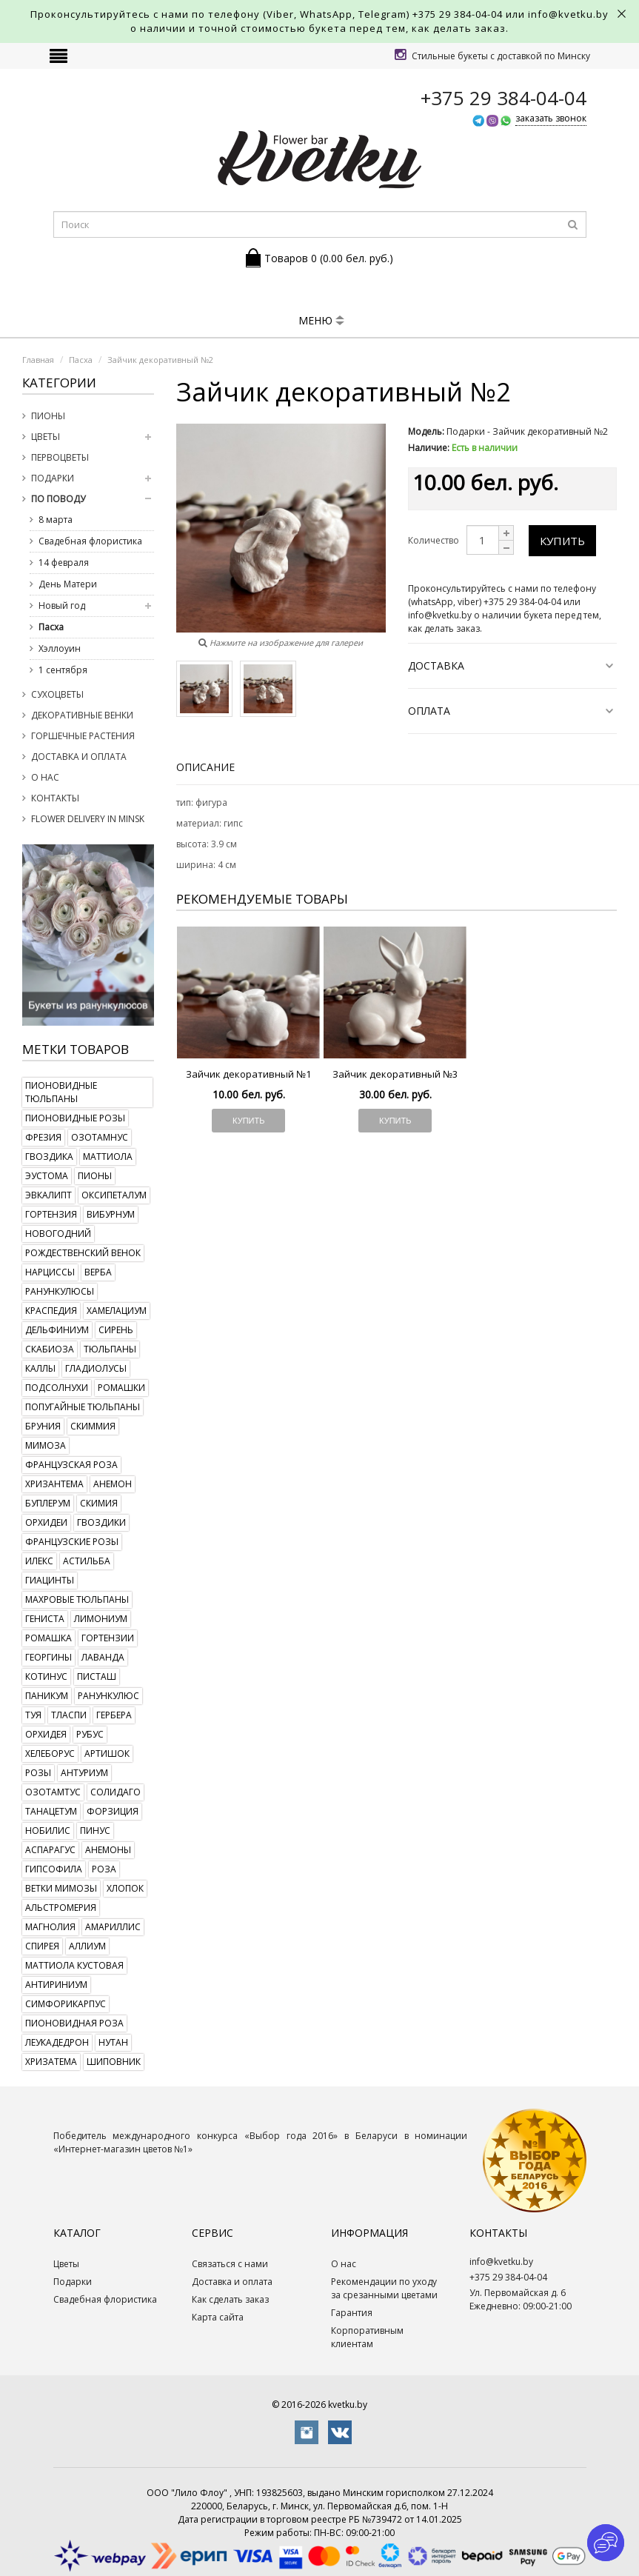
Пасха (51, 627)
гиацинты (49, 1580)
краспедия (51, 1310)
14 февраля (64, 562)
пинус (95, 1830)
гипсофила (53, 1869)
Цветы (45, 436)
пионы (95, 1175)
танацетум (51, 1811)
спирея (42, 1946)
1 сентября (63, 670)
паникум (46, 1695)
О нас (45, 777)
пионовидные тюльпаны (61, 1092)
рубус (90, 1734)
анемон (112, 1484)
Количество (433, 540)
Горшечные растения (83, 736)
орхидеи (46, 1522)
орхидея (46, 1734)
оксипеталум (114, 1195)
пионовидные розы (75, 1118)
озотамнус (99, 1137)
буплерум (47, 1503)
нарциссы (50, 1272)
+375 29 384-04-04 (457, 14)
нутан (113, 2042)
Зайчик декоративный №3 (395, 1074)
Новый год (62, 605)
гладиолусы (96, 1368)
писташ (96, 1676)
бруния (43, 1426)
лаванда (102, 1657)
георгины (48, 1657)
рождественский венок (83, 1253)
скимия (99, 1503)
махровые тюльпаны (77, 1599)
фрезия (43, 1137)
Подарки (52, 478)
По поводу (58, 499)
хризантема (54, 1484)
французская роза (71, 1464)
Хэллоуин (60, 648)
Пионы (48, 416)
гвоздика (49, 1156)
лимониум (100, 1618)
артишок (107, 1753)
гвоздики (101, 1522)
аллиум (87, 1946)
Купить (562, 540)
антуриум (84, 1772)
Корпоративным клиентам (367, 2337)
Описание (205, 767)
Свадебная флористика (90, 541)
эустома (46, 1175)
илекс (39, 1561)
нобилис (47, 1830)
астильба (86, 1561)
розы (38, 1772)
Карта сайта (218, 2317)
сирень (115, 1330)
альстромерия (60, 1907)
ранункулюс (108, 1695)
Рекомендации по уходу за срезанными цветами (384, 2288)
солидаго (115, 1792)
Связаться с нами (230, 2264)
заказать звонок (550, 118)
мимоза (45, 1445)
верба (98, 1272)
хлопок (125, 1888)
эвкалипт (48, 1195)
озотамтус (53, 1792)
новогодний (58, 1233)
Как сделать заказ (230, 2299)
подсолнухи (56, 1387)
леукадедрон (57, 2042)
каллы (40, 1368)
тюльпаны (110, 1349)
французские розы (71, 1541)
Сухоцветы (57, 694)
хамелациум (117, 1310)
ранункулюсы (59, 1291)
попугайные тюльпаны (82, 1407)
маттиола (108, 1156)
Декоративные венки (82, 715)
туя (33, 1715)
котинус (46, 1676)
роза (104, 1869)
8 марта (56, 519)
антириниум (56, 1984)
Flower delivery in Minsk (87, 818)
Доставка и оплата (79, 756)
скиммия (93, 1426)
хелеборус (50, 1753)
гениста (44, 1618)
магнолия (50, 1927)
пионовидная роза (74, 2023)
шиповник (114, 2061)
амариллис (113, 1927)
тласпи (69, 1715)
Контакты (55, 798)
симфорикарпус (65, 2004)
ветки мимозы (61, 1888)
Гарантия (351, 2312)
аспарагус (50, 1849)
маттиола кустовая (74, 1965)
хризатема (51, 2061)
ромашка (48, 1638)
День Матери (68, 584)
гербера (114, 1715)
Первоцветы (60, 457)
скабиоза (49, 1349)
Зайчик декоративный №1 (248, 1074)
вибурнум (111, 1214)
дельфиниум (57, 1330)
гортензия (51, 1214)
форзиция (112, 1811)
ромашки (121, 1387)
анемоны (108, 1849)
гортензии (107, 1638)
